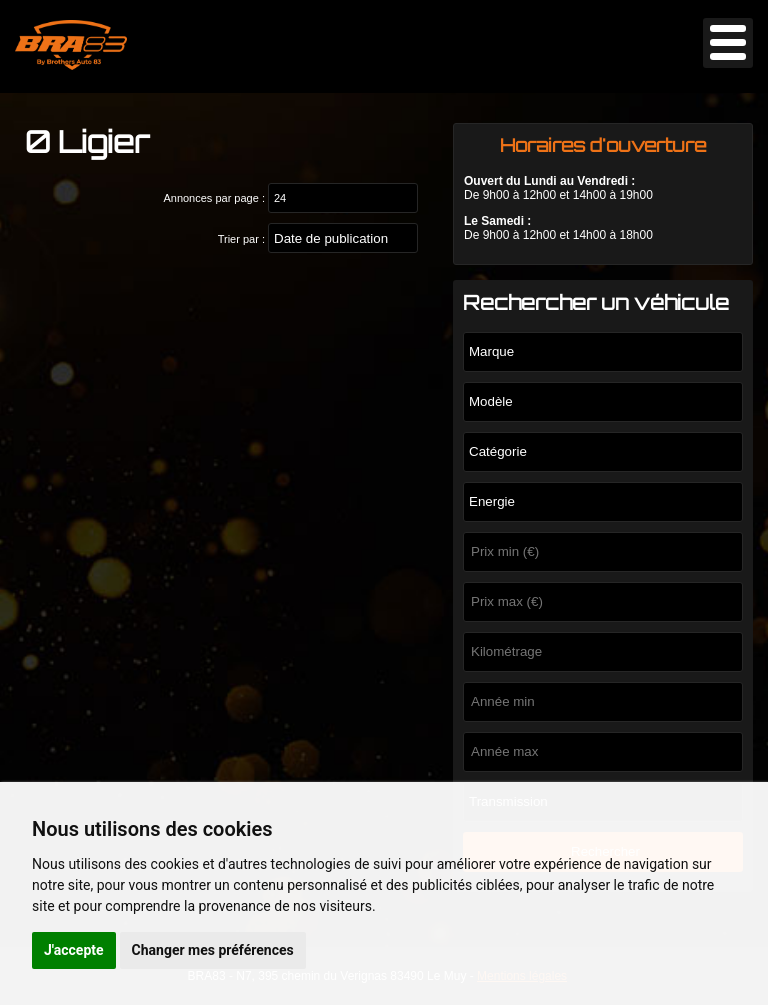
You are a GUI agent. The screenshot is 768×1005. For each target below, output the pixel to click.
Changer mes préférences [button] (213, 950)
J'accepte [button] (74, 950)
